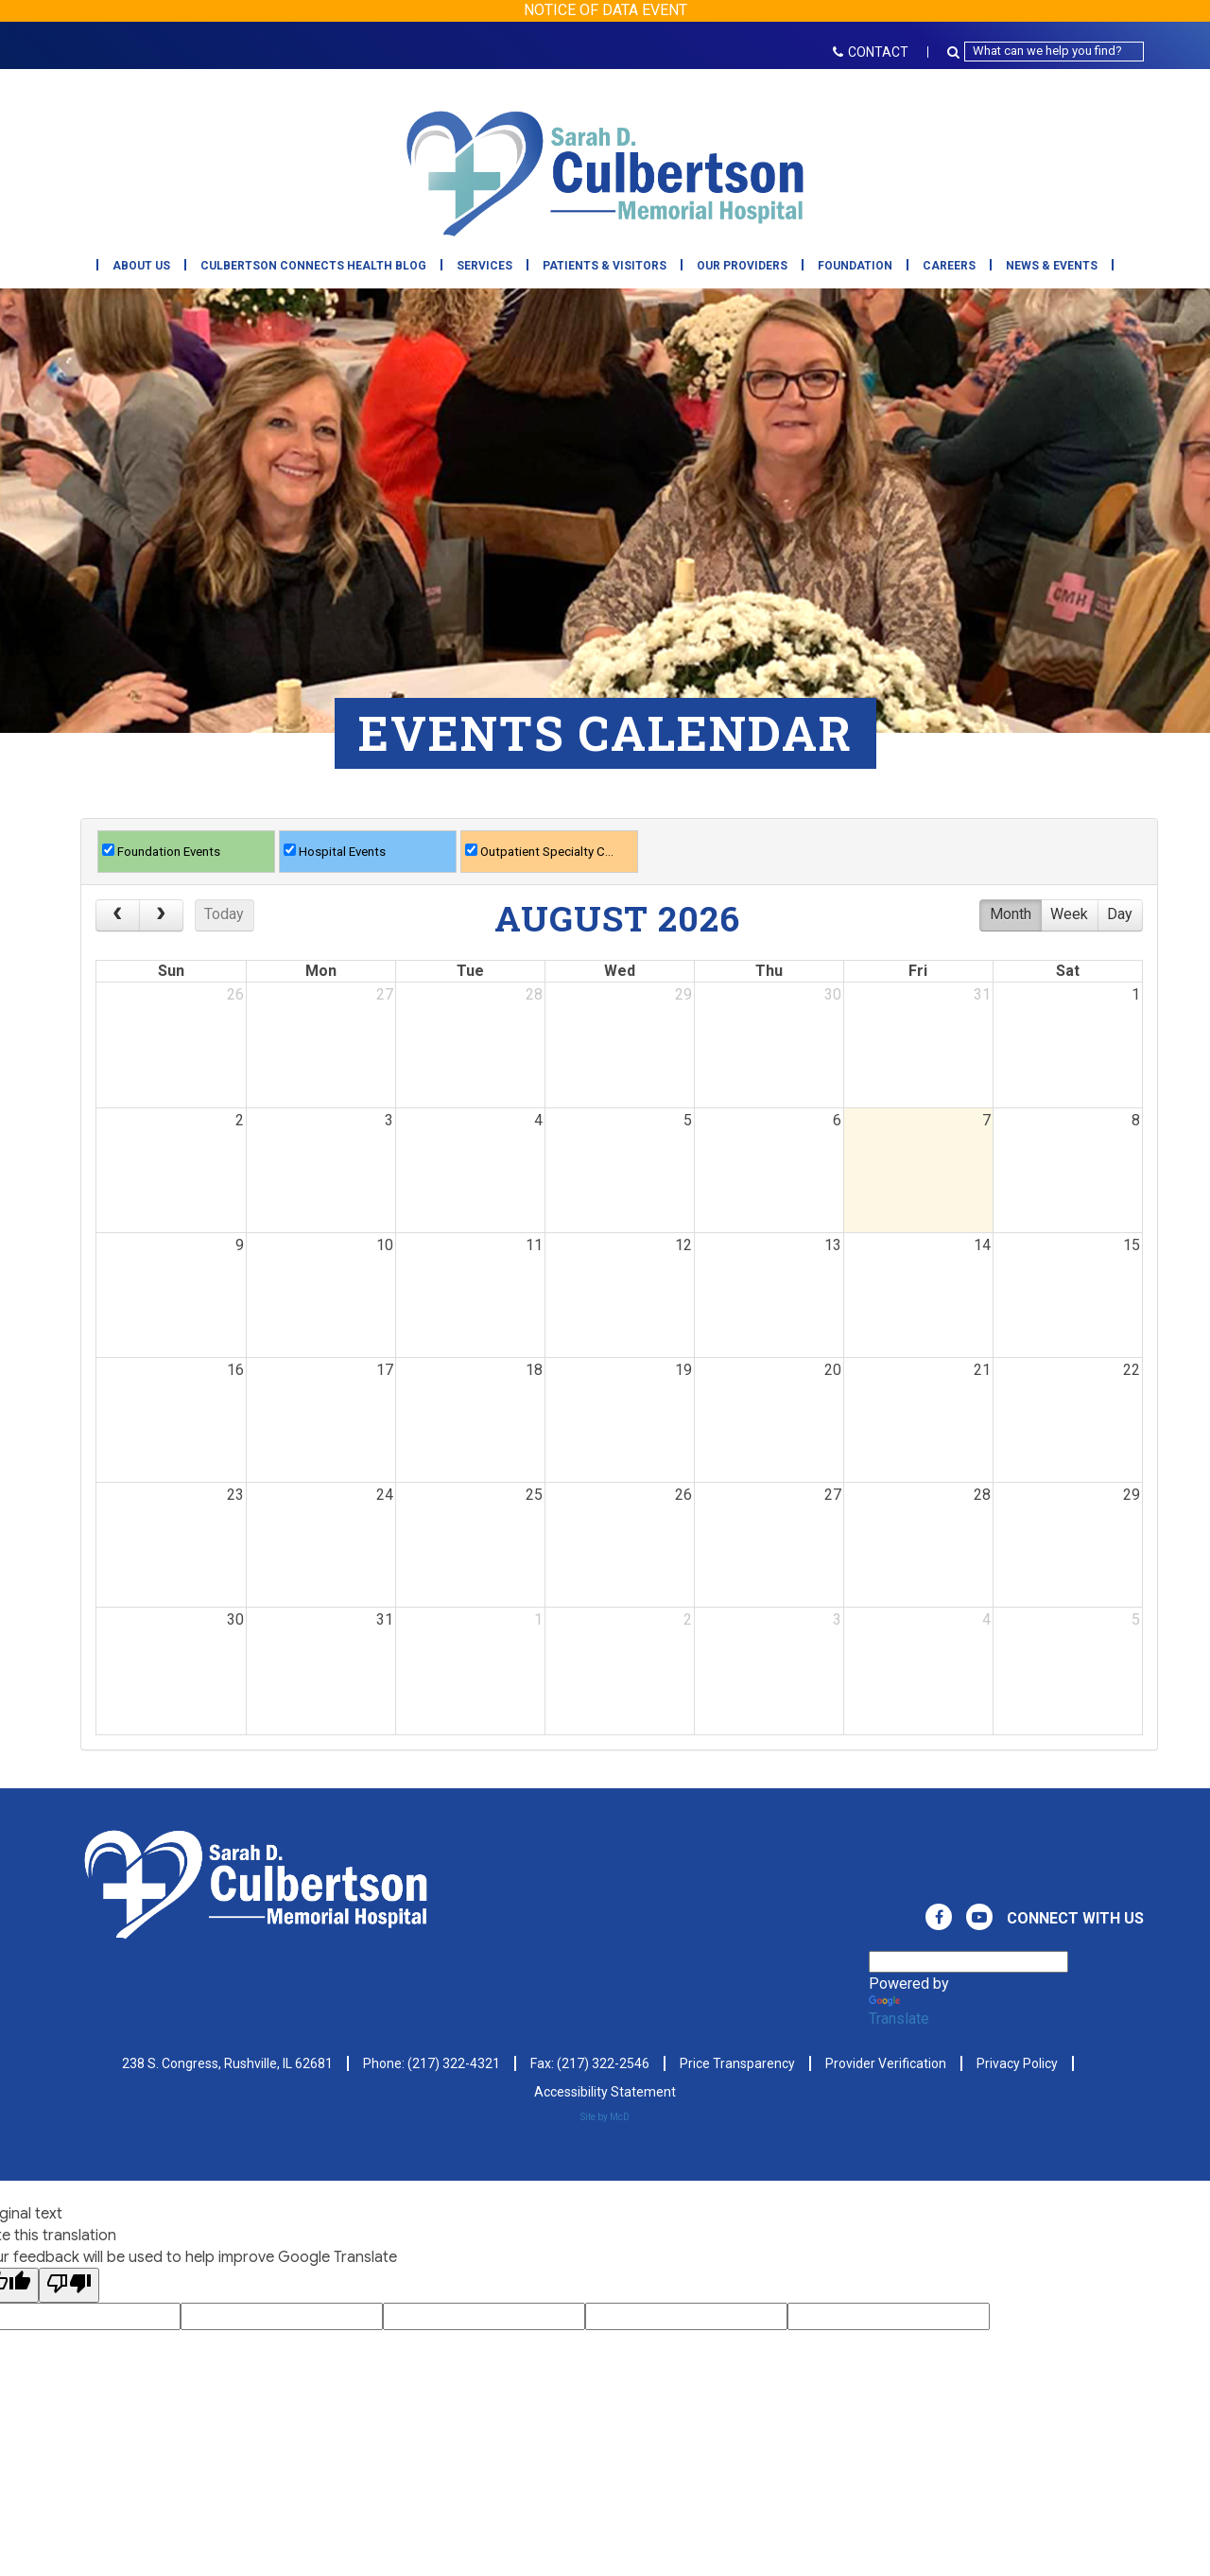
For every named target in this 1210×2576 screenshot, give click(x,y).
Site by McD (605, 2117)
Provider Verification (885, 2063)
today (224, 914)
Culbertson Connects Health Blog (313, 265)
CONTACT (870, 52)
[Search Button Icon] (955, 51)
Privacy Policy (1017, 2063)
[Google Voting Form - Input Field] (282, 2316)
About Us (141, 265)
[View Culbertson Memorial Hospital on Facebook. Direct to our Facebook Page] (938, 1917)
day (1119, 914)
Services (484, 265)
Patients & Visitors (604, 265)
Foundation (855, 265)
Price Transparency (737, 2063)
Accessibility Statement (605, 2091)
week (1069, 914)
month (1010, 914)
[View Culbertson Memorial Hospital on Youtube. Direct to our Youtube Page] (979, 1917)
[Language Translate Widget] (968, 1962)
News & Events (1052, 265)
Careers (949, 265)
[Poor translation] (69, 2285)
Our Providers (742, 265)
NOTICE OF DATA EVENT (605, 10)
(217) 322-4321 (453, 2063)
